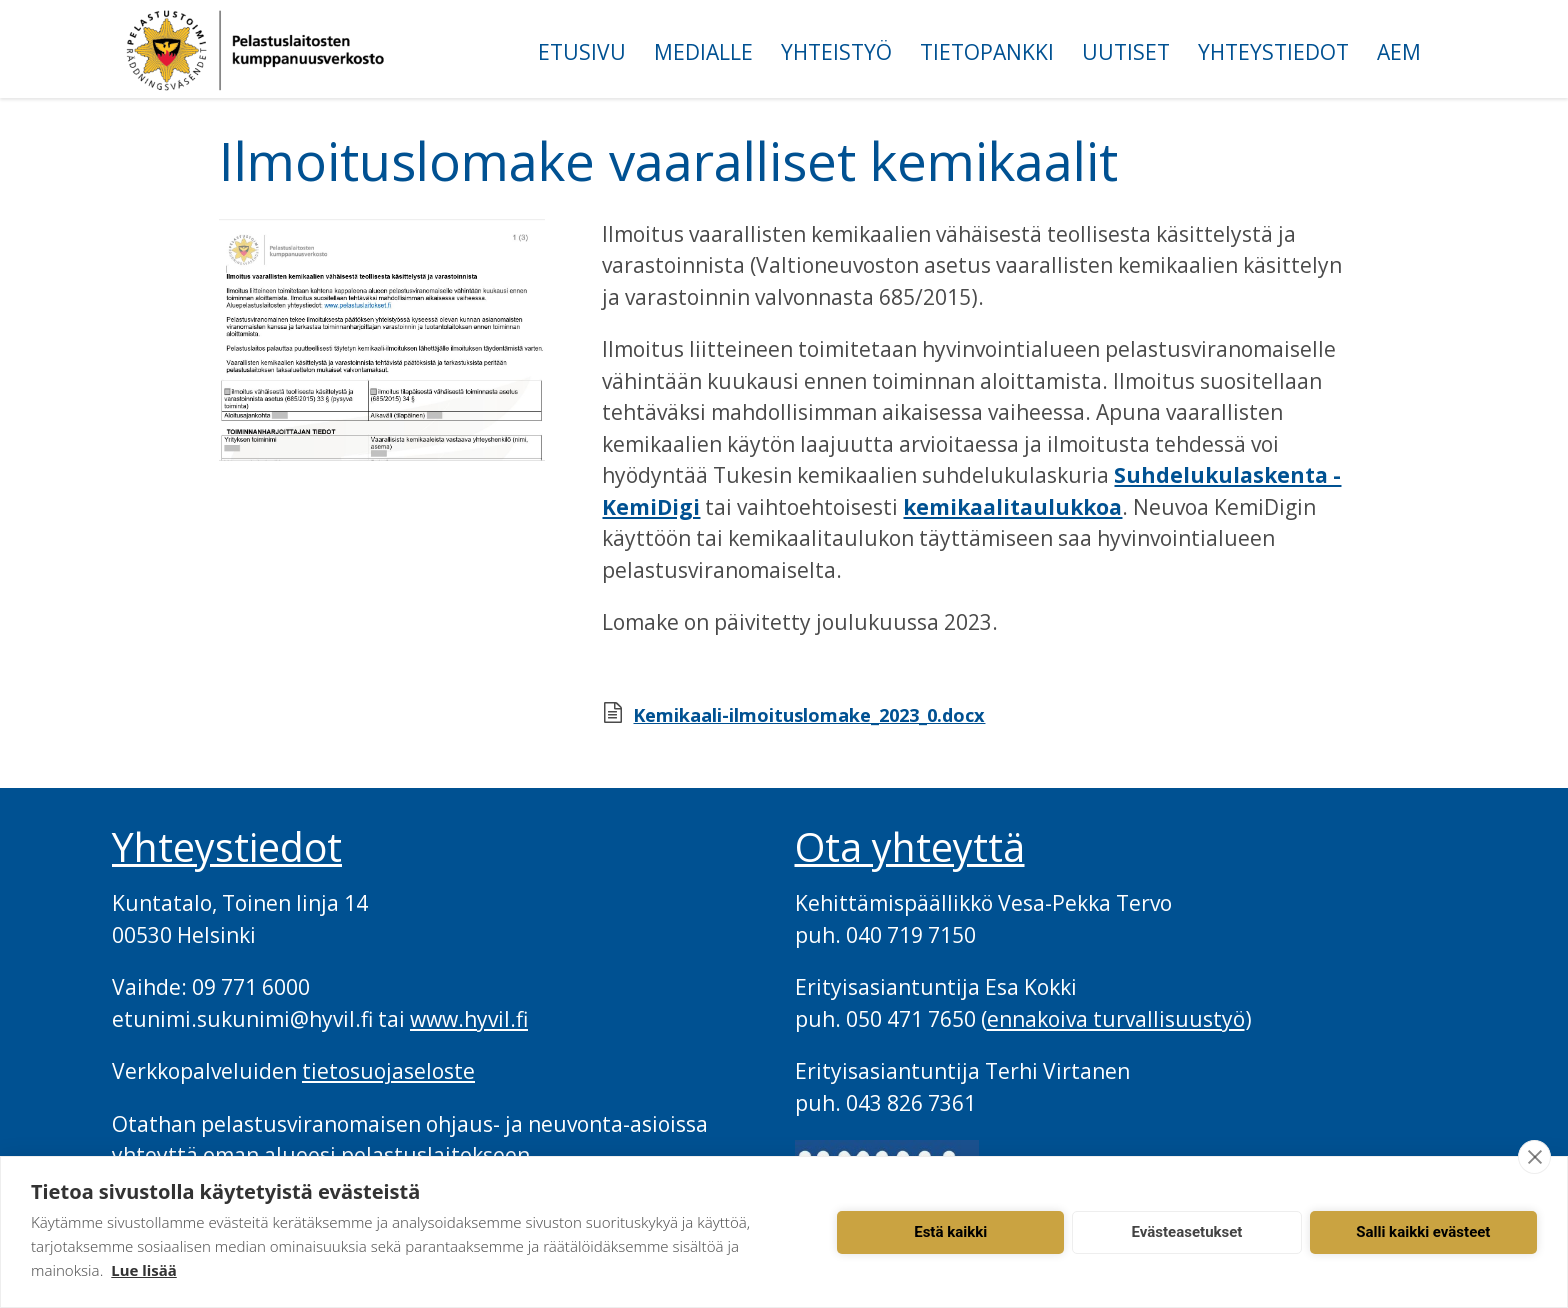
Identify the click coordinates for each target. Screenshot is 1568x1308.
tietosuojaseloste (388, 1071)
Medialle (703, 52)
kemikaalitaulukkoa (1012, 507)
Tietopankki (987, 52)
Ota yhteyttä (910, 847)
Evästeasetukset (1187, 1232)
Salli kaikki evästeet (1423, 1232)
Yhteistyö (836, 52)
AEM (1399, 52)
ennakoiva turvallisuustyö (1116, 1019)
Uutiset (1126, 52)
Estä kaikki (950, 1232)
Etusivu (582, 52)
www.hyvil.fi (469, 1019)
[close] (1534, 1157)
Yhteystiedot (1273, 52)
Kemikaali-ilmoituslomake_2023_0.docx (809, 715)
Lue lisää (143, 1270)
